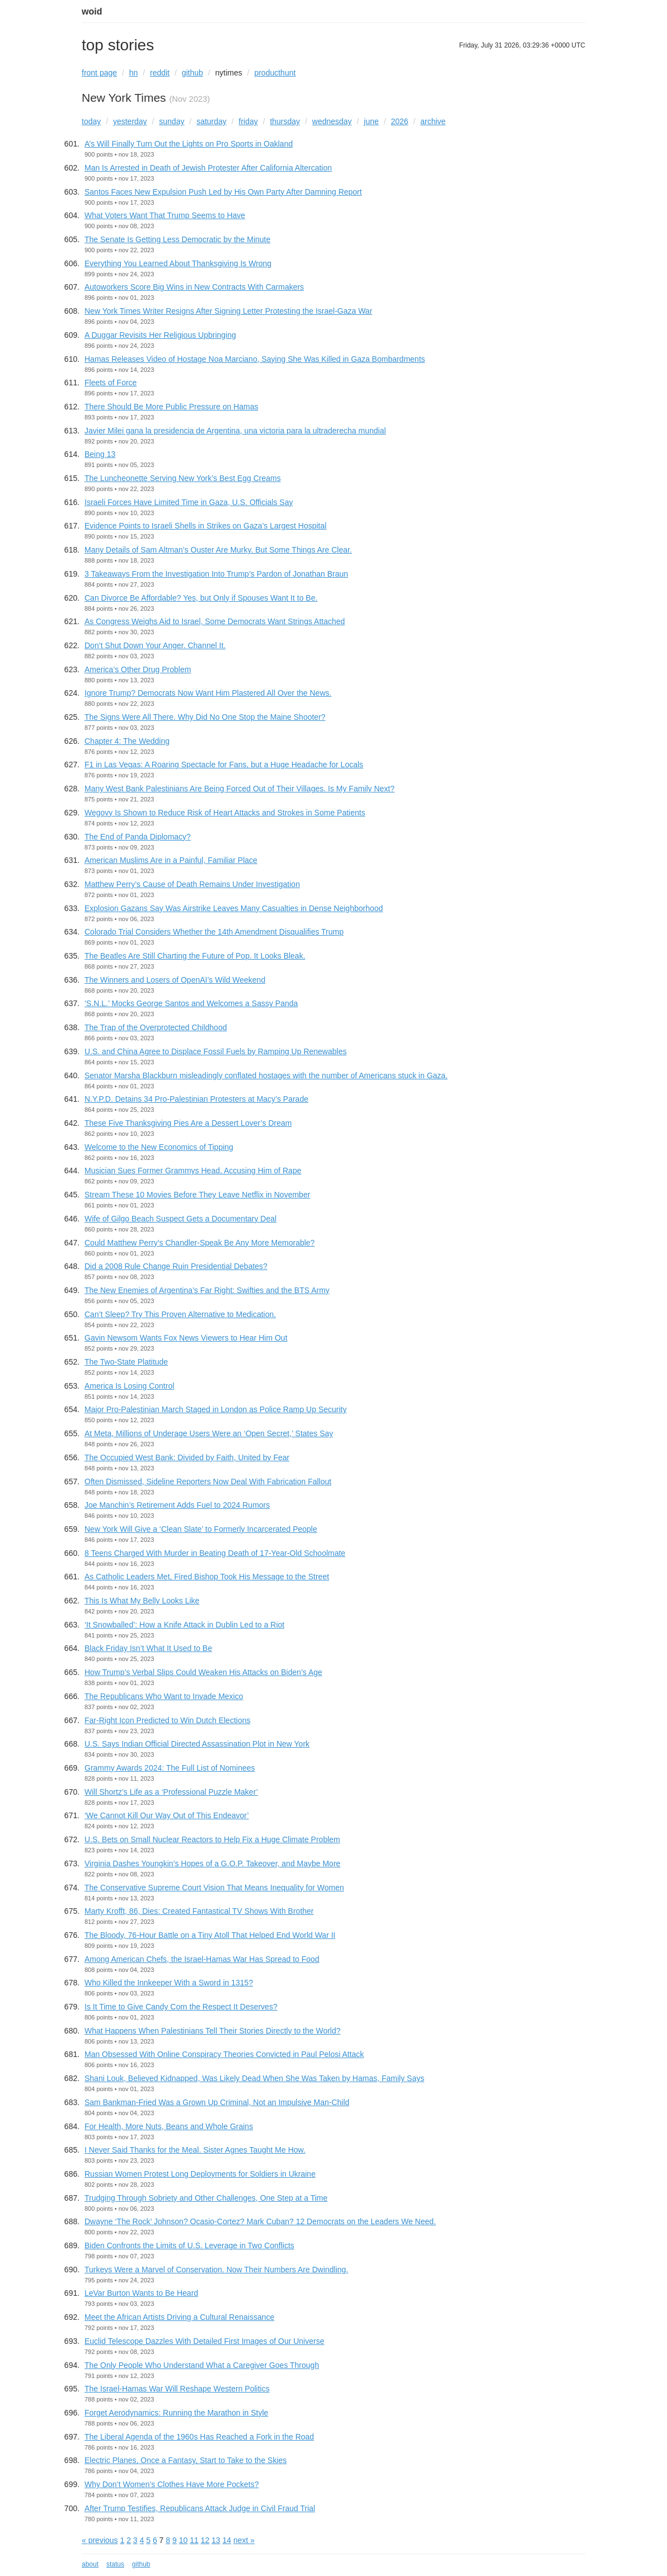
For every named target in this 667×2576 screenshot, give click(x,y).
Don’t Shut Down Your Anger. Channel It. (155, 645)
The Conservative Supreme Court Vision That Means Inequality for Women (214, 1887)
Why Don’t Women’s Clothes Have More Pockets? (171, 2484)
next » (244, 2540)
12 (205, 2540)
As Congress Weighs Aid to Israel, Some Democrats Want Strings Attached (214, 621)
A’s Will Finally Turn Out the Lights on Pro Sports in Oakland (188, 143)
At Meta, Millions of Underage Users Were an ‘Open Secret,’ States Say (208, 1433)
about (90, 2564)
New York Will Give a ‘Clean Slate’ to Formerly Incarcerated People (200, 1529)
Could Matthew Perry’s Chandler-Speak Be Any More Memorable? (199, 1242)
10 (183, 2540)
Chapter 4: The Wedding (127, 741)
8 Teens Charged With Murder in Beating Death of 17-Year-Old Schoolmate (214, 1553)
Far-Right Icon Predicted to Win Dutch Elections (167, 1720)
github (192, 72)
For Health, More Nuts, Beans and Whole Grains (168, 2126)
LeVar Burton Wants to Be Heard (141, 2293)
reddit (160, 72)
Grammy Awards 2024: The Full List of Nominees (169, 1767)
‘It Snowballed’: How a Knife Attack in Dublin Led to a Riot (184, 1624)
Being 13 (99, 454)
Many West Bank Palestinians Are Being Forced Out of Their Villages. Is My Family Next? (239, 788)
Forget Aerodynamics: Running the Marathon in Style (176, 2412)
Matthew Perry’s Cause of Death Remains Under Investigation (192, 884)
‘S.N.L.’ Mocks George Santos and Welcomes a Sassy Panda (191, 1003)
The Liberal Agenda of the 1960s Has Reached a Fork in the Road (199, 2436)
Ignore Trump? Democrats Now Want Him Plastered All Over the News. (207, 692)
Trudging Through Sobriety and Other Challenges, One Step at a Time (205, 2197)
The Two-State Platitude (126, 1361)
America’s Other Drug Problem (137, 669)
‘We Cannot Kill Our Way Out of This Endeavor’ (166, 1815)
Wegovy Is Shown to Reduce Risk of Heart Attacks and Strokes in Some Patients (224, 812)
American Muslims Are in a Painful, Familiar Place (170, 860)
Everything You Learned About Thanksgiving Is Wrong (177, 263)
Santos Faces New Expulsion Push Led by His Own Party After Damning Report (223, 191)
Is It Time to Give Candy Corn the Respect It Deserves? (181, 2006)
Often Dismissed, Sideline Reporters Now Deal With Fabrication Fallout (207, 1481)
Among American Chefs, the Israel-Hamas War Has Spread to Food (202, 1959)
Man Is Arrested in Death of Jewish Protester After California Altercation (208, 167)
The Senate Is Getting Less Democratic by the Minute (177, 239)
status (115, 2564)
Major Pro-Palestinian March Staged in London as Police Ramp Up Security (215, 1409)
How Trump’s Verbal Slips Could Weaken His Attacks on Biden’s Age (203, 1672)
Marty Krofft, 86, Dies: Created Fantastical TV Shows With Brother (199, 1911)
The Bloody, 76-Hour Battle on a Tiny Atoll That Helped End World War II (210, 1935)
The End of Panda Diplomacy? (137, 836)
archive (432, 121)
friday (248, 121)
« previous (100, 2540)
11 (194, 2540)
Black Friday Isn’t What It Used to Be (148, 1648)
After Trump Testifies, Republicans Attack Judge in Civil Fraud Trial (199, 2508)
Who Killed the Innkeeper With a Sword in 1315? (168, 1982)
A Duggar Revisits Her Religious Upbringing (160, 335)
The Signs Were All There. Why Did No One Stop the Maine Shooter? (205, 717)
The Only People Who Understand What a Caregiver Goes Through (201, 2365)
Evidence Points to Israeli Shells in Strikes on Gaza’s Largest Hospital (205, 525)
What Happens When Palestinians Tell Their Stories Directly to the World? (212, 2030)
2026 (399, 121)
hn (133, 72)
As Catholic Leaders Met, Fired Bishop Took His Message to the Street (206, 1576)
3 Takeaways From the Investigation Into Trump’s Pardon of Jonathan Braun (216, 573)
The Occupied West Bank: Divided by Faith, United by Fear (186, 1457)
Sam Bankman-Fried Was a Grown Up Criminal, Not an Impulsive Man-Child (216, 2102)
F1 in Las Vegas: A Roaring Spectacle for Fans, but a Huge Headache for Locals (223, 764)
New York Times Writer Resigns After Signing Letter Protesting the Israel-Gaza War (228, 310)
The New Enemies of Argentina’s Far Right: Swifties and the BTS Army (207, 1290)
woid (92, 11)
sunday (171, 121)
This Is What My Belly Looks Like (141, 1600)
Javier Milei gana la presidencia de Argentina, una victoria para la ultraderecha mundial (235, 430)
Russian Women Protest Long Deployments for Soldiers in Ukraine (200, 2173)
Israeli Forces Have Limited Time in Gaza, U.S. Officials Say (188, 502)
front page (99, 72)
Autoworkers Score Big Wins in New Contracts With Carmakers (194, 286)
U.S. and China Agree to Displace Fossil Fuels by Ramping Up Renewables (215, 1051)
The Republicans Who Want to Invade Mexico (163, 1696)
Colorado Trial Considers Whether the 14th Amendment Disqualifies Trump (214, 931)
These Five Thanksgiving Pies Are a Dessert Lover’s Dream (188, 1123)
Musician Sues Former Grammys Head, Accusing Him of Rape (192, 1170)
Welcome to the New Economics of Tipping (158, 1147)
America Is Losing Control (129, 1385)
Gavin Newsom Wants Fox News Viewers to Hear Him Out (186, 1337)
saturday (211, 121)
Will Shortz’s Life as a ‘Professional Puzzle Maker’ (171, 1791)
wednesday (332, 121)
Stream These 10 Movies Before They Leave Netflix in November (197, 1194)
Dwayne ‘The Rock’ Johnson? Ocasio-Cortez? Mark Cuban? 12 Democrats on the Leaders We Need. (260, 2221)
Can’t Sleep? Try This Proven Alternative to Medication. (180, 1314)
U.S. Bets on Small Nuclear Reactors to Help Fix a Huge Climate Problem (212, 1839)
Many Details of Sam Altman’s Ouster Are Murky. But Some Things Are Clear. (218, 549)
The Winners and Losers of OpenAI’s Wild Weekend (174, 979)
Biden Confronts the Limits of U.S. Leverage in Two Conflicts (189, 2245)
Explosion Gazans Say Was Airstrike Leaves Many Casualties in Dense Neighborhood (233, 908)
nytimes (228, 72)
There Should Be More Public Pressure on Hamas (171, 406)
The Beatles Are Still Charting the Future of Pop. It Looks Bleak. (195, 955)
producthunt (274, 72)
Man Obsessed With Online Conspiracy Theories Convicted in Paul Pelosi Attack (224, 2054)
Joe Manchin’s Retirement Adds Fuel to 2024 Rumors (177, 1505)
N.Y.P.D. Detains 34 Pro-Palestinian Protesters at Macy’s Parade (196, 1098)
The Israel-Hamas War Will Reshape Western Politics (177, 2388)
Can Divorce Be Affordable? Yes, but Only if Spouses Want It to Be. (200, 597)
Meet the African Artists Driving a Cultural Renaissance (179, 2317)
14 (227, 2540)
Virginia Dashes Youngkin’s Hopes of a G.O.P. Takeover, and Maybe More (212, 1863)
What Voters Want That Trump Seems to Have (164, 215)
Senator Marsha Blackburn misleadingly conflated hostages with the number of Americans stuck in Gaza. (266, 1075)
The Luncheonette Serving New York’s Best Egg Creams (182, 478)
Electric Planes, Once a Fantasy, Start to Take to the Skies (185, 2460)
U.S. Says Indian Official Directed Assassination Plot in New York (196, 1743)
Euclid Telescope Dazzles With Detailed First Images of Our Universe (204, 2341)
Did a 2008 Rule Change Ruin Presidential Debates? (175, 1266)
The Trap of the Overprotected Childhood (155, 1027)
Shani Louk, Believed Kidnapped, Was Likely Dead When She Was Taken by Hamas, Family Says (254, 2078)
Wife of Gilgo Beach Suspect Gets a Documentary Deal (180, 1218)
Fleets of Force (110, 382)
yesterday (130, 121)
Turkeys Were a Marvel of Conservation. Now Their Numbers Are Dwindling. (216, 2269)
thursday (285, 121)
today (91, 121)
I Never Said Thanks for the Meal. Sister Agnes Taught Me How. (195, 2149)
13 (216, 2540)
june (371, 121)
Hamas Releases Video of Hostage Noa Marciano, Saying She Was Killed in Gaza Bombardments (254, 359)
